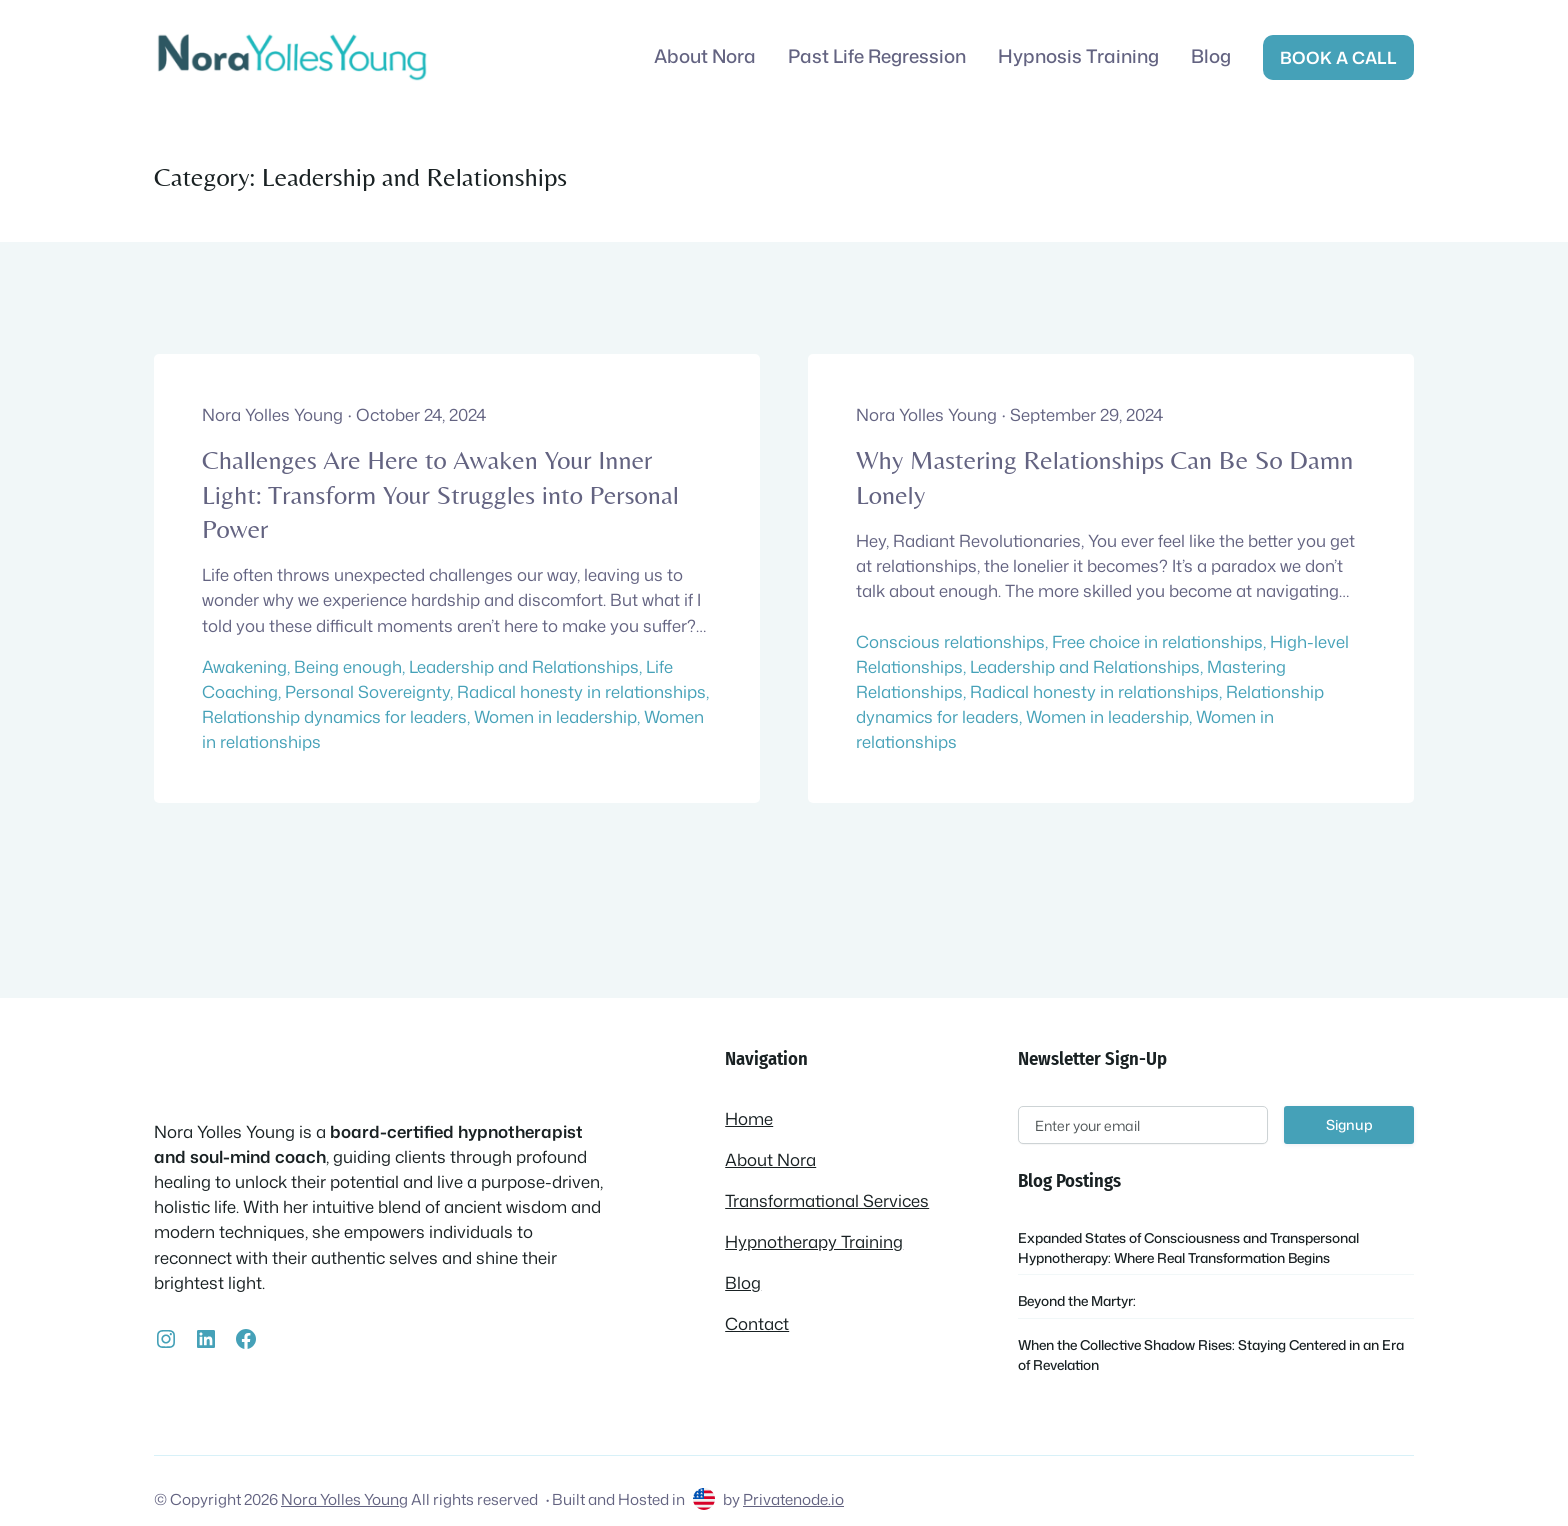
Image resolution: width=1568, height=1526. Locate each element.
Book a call (1338, 57)
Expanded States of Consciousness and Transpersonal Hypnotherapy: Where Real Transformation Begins (1188, 1247)
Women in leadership (555, 716)
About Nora (770, 1159)
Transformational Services (827, 1200)
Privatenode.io (793, 1499)
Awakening (244, 666)
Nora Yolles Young (344, 1499)
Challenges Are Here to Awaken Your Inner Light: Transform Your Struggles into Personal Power (440, 494)
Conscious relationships (950, 641)
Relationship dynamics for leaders (334, 716)
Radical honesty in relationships (581, 691)
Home (749, 1118)
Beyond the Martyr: (1077, 1300)
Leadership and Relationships (524, 666)
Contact (757, 1323)
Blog (743, 1282)
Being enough (348, 666)
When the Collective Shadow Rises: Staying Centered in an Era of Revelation (1211, 1354)
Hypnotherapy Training (814, 1241)
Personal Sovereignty (367, 691)
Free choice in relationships (1157, 641)
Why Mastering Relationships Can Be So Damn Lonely (1104, 477)
